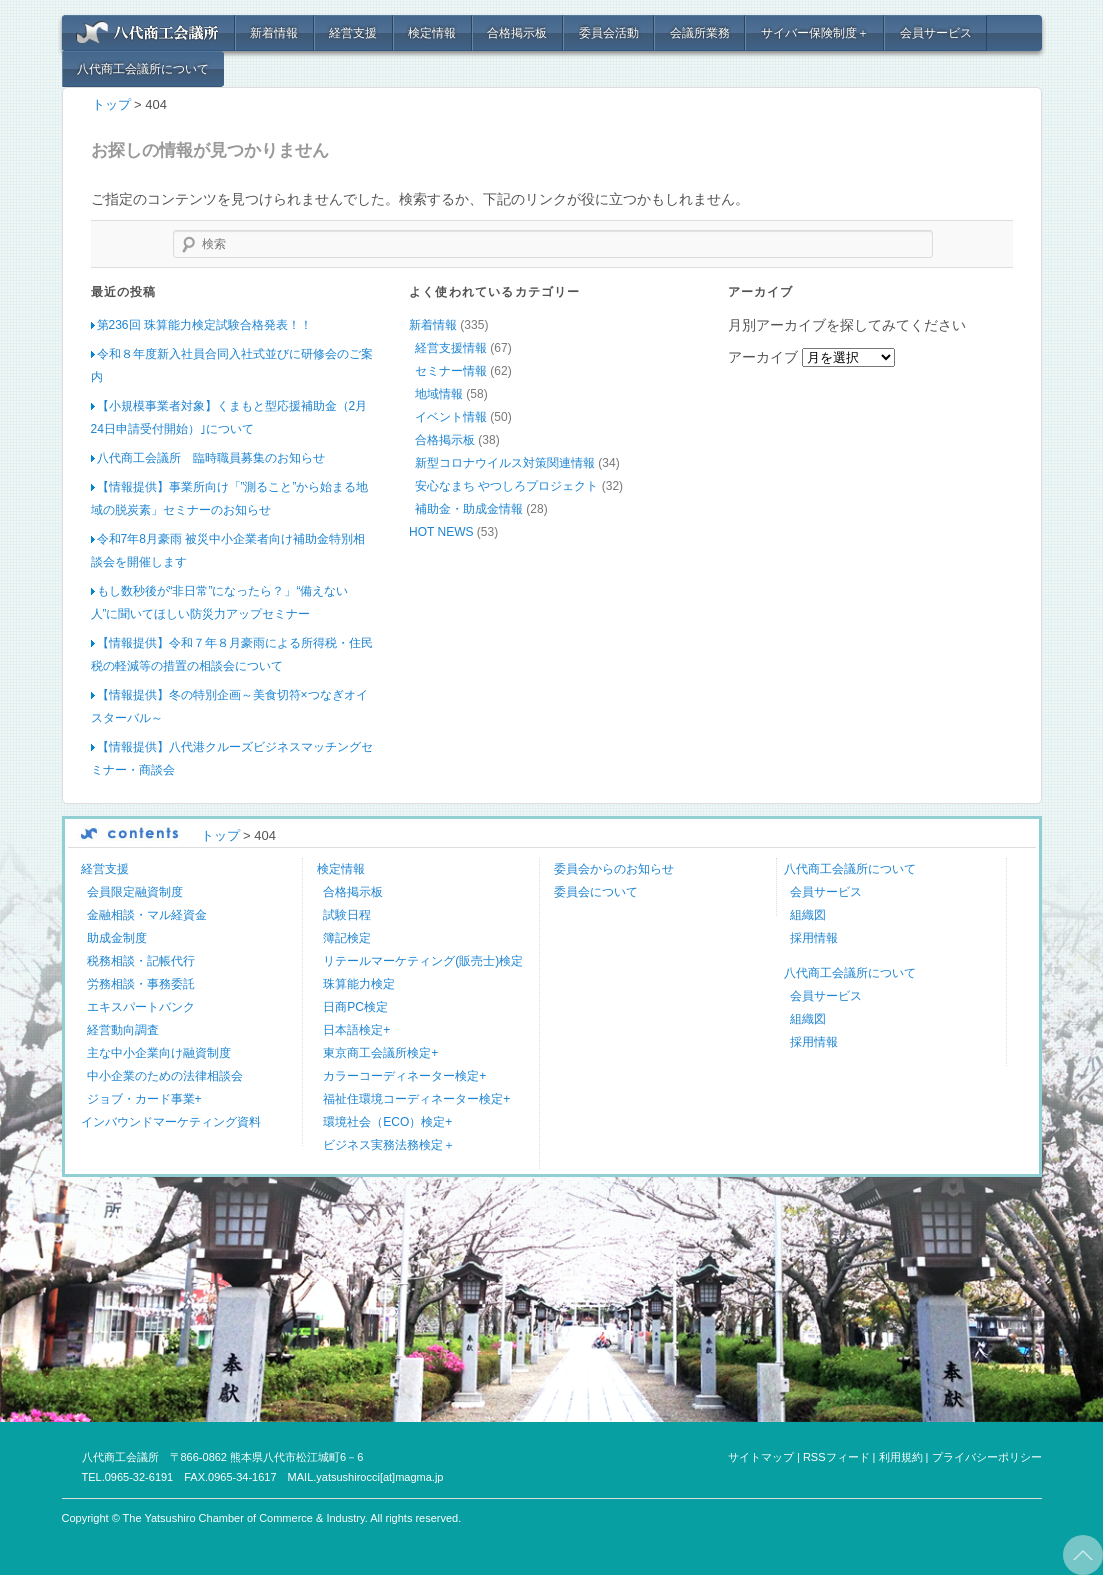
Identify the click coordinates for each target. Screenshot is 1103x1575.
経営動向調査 (123, 1030)
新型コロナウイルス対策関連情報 (505, 463)
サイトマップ (761, 1457)
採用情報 (814, 938)
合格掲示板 (517, 33)
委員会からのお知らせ (614, 869)
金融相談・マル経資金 (147, 915)
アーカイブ (763, 357)
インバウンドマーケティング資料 (171, 1122)
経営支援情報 (451, 348)
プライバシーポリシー (987, 1457)
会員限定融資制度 (135, 892)
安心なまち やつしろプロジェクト (506, 486)
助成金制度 (117, 938)
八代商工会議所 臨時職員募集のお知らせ (211, 458)
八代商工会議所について (143, 69)
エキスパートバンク (141, 1007)
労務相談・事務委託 (141, 984)
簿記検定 (347, 938)
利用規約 (901, 1457)
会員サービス (936, 33)
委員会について (596, 892)
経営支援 (353, 33)
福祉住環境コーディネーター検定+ (416, 1099)
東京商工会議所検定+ (380, 1053)
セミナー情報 (451, 371)
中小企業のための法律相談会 (165, 1076)
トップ (111, 104)
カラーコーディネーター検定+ (404, 1076)
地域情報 (439, 394)
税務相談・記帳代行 (141, 961)
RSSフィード (836, 1457)
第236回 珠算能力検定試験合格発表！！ (204, 325)
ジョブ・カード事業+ (144, 1099)
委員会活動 (609, 33)
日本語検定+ (356, 1030)
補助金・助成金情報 (469, 509)
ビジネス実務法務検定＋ (389, 1145)
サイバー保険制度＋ (815, 33)
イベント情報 (451, 417)
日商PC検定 (355, 1007)
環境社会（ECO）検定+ (387, 1122)
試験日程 (347, 915)
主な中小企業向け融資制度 (159, 1053)
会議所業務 (700, 33)
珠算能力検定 (359, 984)
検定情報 (432, 33)
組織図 (808, 915)
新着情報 (274, 33)
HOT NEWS (441, 532)
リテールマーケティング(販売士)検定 (423, 961)
